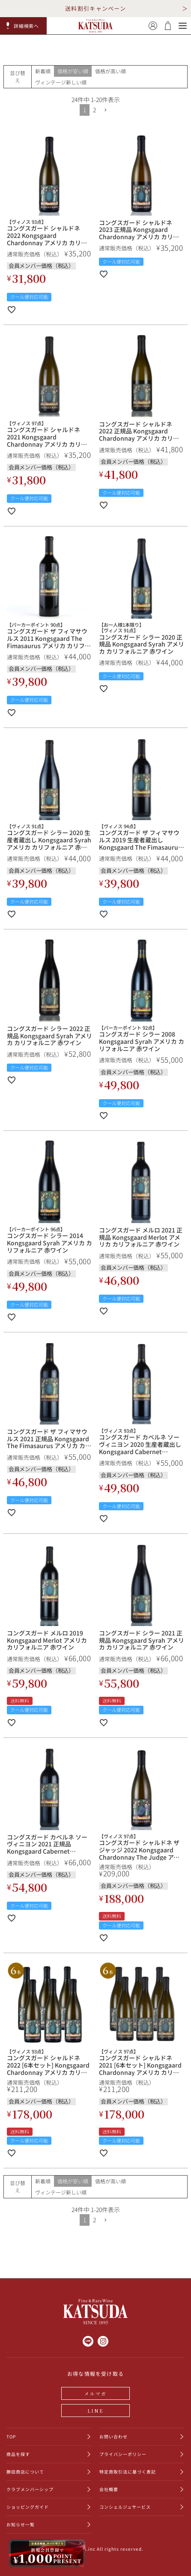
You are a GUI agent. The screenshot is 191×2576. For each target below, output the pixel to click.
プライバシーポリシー (122, 2454)
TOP (11, 2436)
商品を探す (18, 2454)
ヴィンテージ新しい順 (61, 82)
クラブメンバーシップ (30, 2489)
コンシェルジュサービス (125, 2507)
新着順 (43, 71)
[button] (23, 25)
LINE (95, 2410)
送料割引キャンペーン (95, 8)
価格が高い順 (110, 71)
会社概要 (108, 2489)
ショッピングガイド (27, 2507)
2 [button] (94, 109)
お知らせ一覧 (20, 2524)
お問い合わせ (113, 2436)
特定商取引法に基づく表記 (127, 2471)
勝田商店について (25, 2471)
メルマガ (95, 2393)
